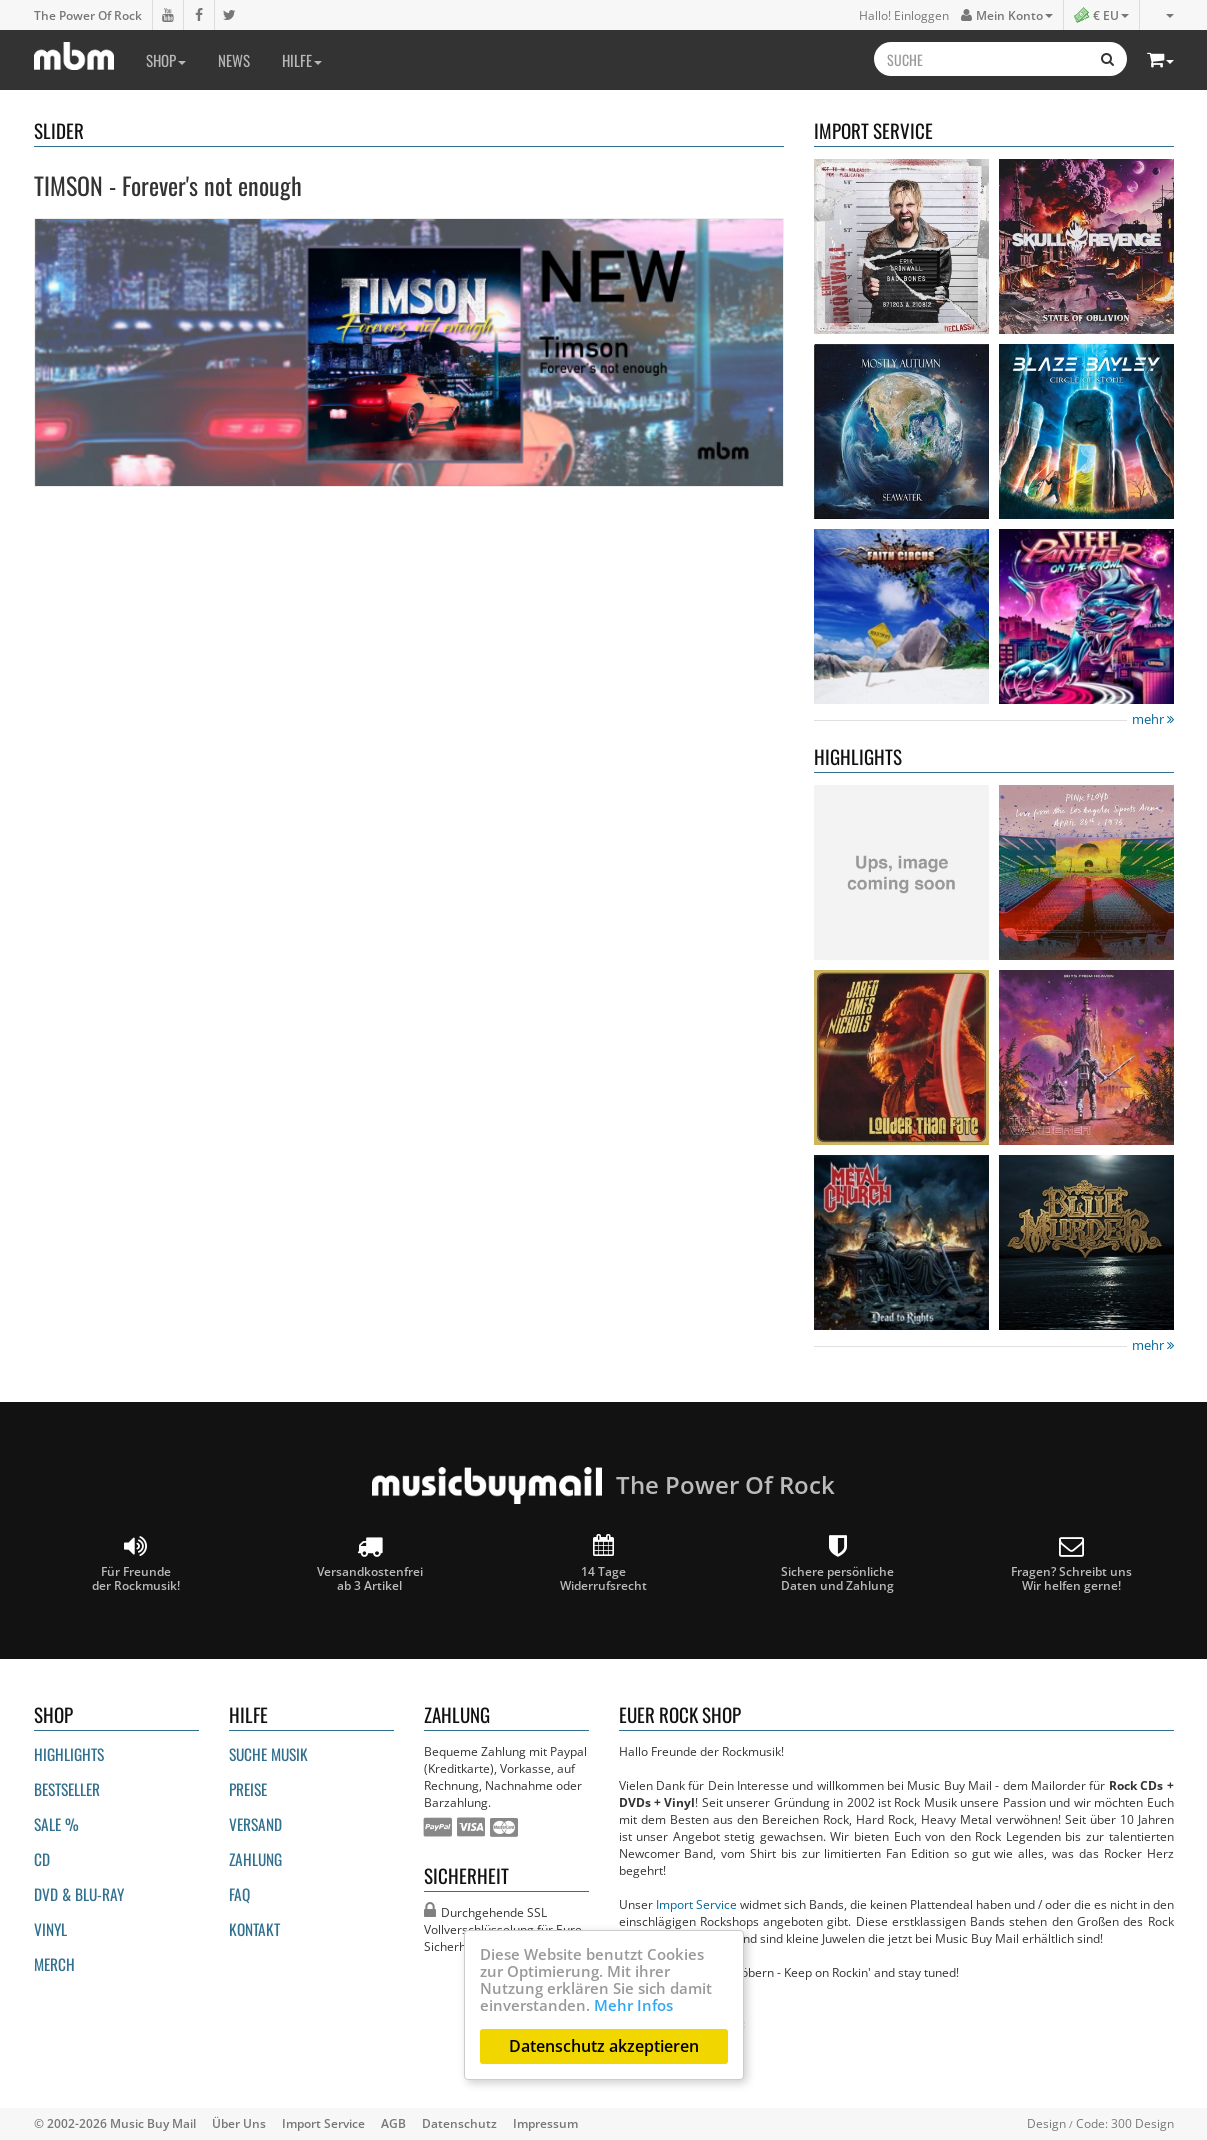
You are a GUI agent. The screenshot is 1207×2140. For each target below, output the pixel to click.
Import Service (696, 1904)
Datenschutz (459, 2123)
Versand (255, 1824)
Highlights (69, 1754)
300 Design (1142, 2123)
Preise (248, 1789)
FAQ (239, 1894)
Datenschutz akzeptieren (604, 2046)
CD (42, 1859)
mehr (1153, 719)
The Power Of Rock (88, 15)
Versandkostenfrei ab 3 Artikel (370, 1563)
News (234, 60)
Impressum (545, 2123)
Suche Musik (268, 1754)
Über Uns (239, 2123)
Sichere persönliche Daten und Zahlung (837, 1563)
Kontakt (254, 1929)
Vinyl (50, 1929)
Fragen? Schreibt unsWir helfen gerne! (1071, 1563)
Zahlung (255, 1859)
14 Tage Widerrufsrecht (603, 1563)
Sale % (56, 1824)
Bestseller (67, 1789)
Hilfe (302, 60)
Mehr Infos (633, 2005)
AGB (393, 2123)
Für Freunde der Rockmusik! (136, 1563)
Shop (166, 60)
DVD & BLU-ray (79, 1894)
